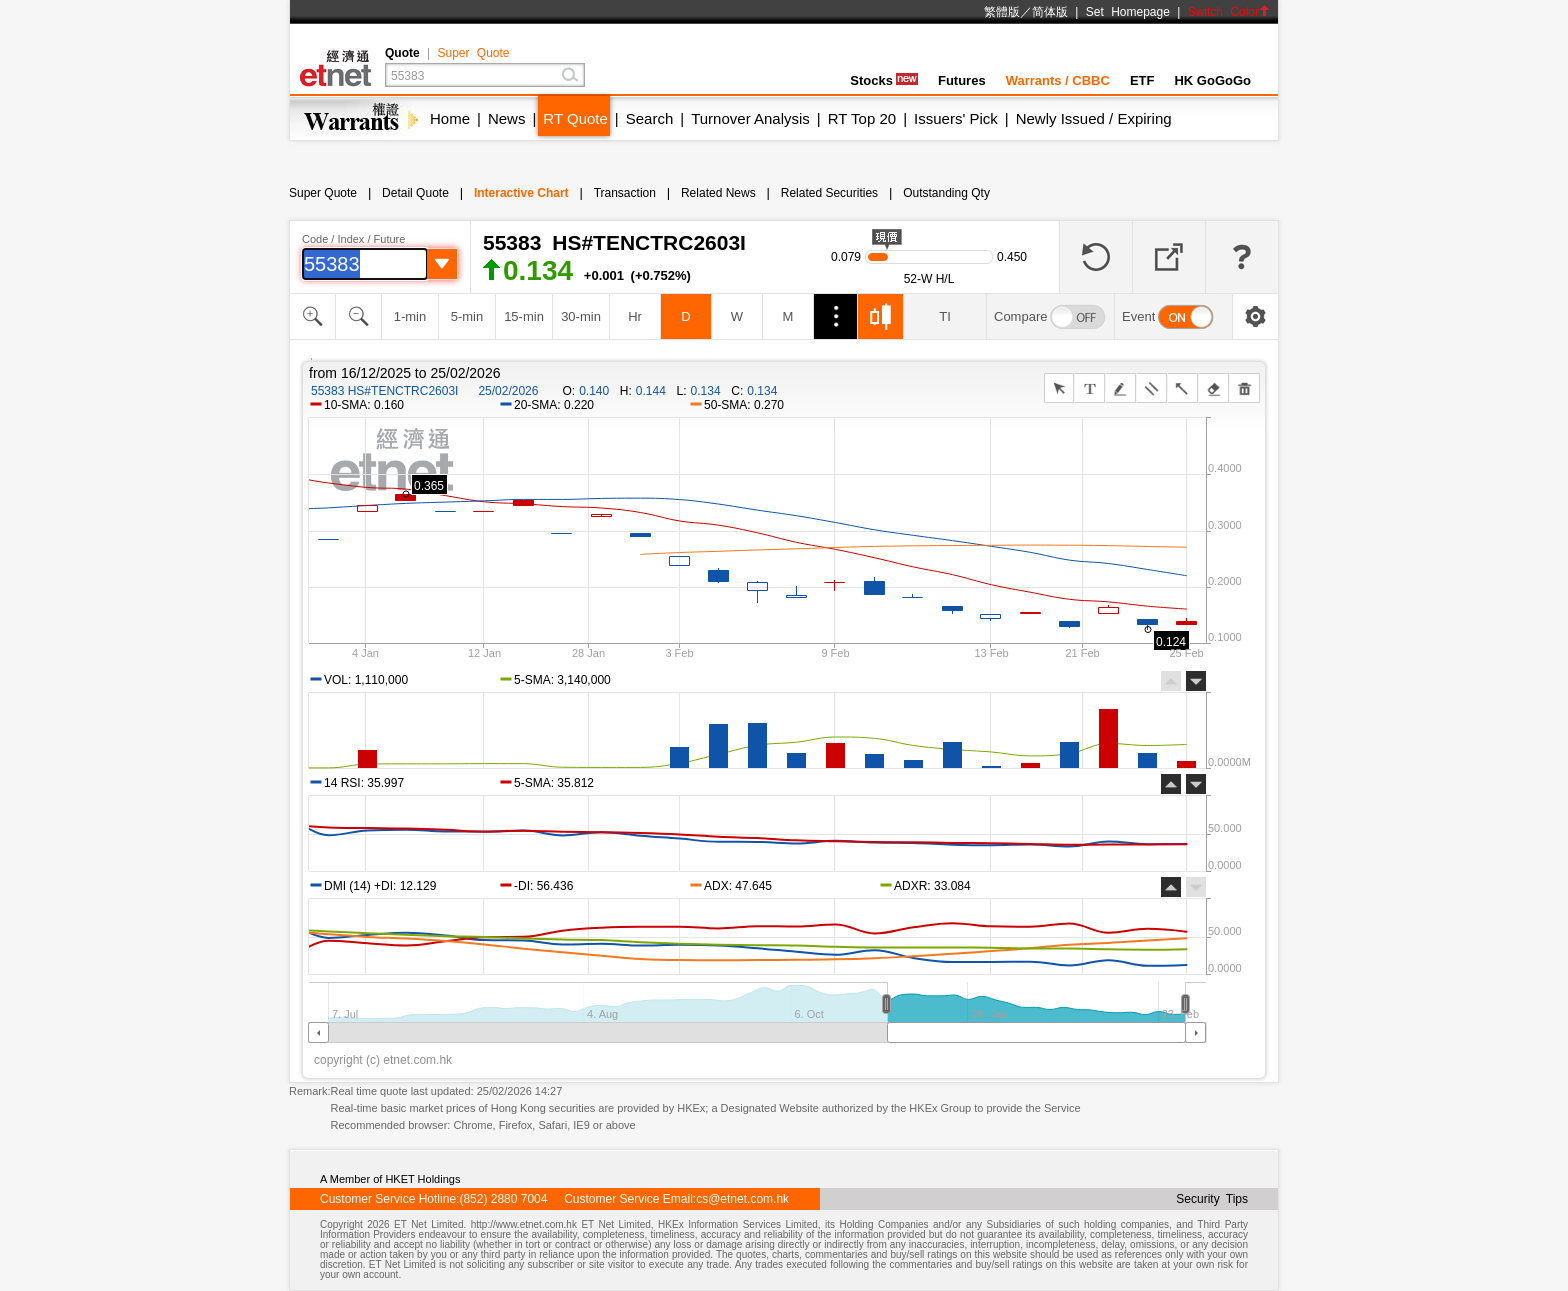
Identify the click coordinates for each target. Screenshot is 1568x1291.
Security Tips (1212, 1199)
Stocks (884, 80)
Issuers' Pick (956, 118)
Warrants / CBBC (1058, 80)
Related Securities (829, 193)
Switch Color (1229, 12)
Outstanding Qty (946, 193)
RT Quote (575, 118)
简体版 (1050, 12)
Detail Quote (415, 193)
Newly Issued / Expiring (1094, 118)
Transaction (625, 193)
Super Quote (473, 53)
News (507, 118)
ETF (1142, 80)
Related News (718, 193)
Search (650, 118)
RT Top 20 (862, 118)
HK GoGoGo (1212, 80)
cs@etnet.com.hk (742, 1199)
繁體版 (1002, 12)
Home (450, 118)
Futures (962, 80)
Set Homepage (1128, 12)
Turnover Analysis (750, 118)
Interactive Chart (521, 193)
